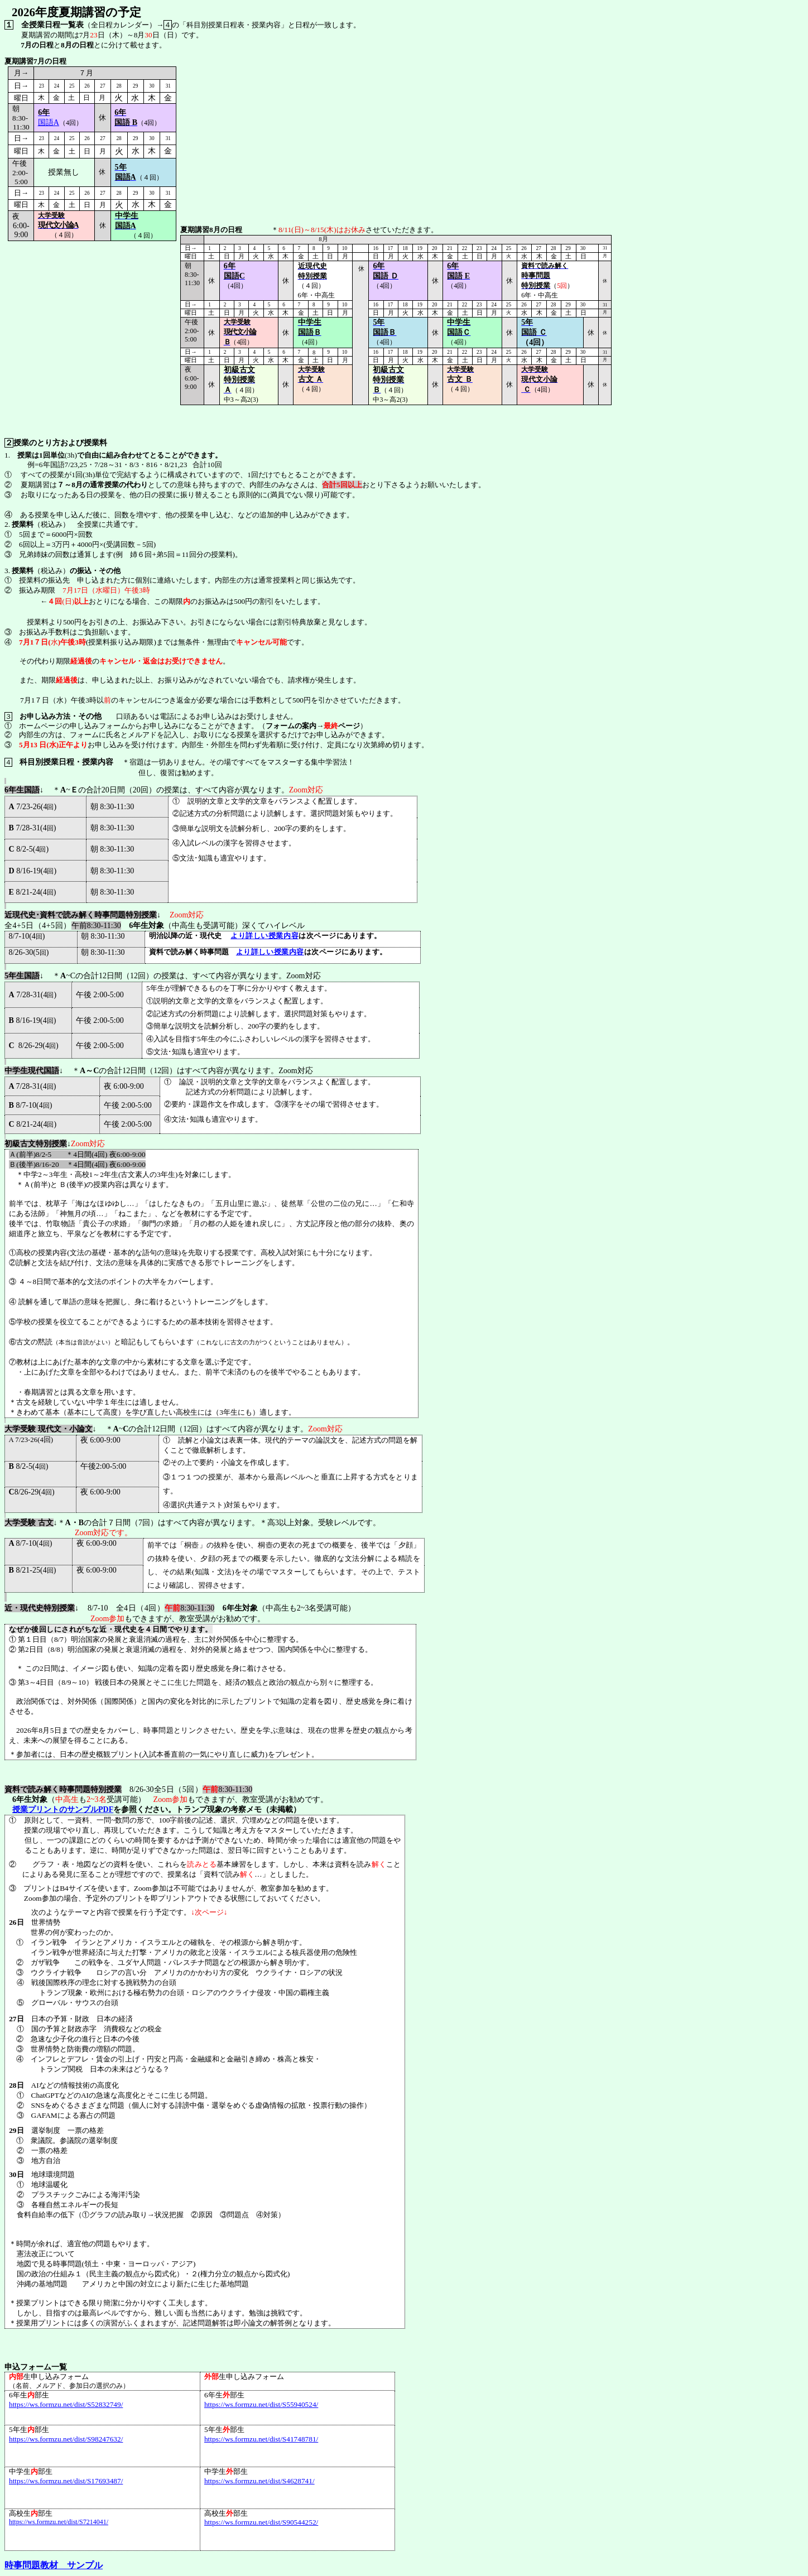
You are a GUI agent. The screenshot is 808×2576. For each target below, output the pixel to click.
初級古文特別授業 (35, 1144)
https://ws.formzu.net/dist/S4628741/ (259, 2481)
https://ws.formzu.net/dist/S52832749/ (66, 2404)
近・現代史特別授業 (39, 1608)
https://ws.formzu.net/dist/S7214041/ (58, 2522)
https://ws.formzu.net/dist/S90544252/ (261, 2522)
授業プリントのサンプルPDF (62, 1809)
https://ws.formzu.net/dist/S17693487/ (66, 2481)
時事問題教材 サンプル (53, 2565)
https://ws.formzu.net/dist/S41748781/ (261, 2439)
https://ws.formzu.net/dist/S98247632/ (66, 2439)
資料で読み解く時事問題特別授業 (63, 1789)
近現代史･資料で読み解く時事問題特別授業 (80, 915)
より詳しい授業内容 (264, 935)
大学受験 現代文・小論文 (48, 1429)
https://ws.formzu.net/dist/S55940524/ (261, 2404)
